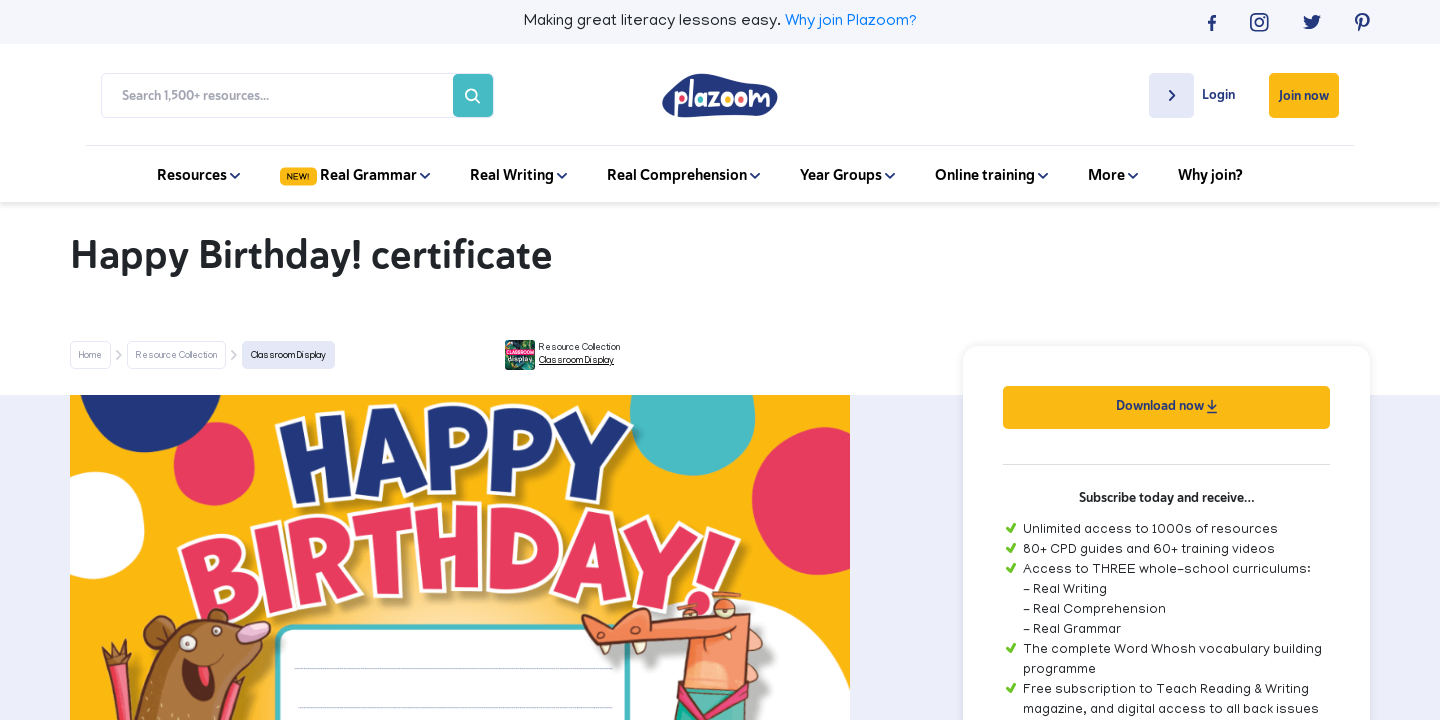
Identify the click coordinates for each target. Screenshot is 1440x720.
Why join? (1210, 175)
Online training (991, 175)
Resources (198, 175)
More (1113, 175)
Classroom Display (288, 356)
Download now (1166, 405)
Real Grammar (355, 175)
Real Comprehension (683, 175)
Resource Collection (176, 356)
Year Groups (847, 175)
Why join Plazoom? (851, 22)
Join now (1304, 95)
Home (90, 356)
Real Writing (518, 175)
